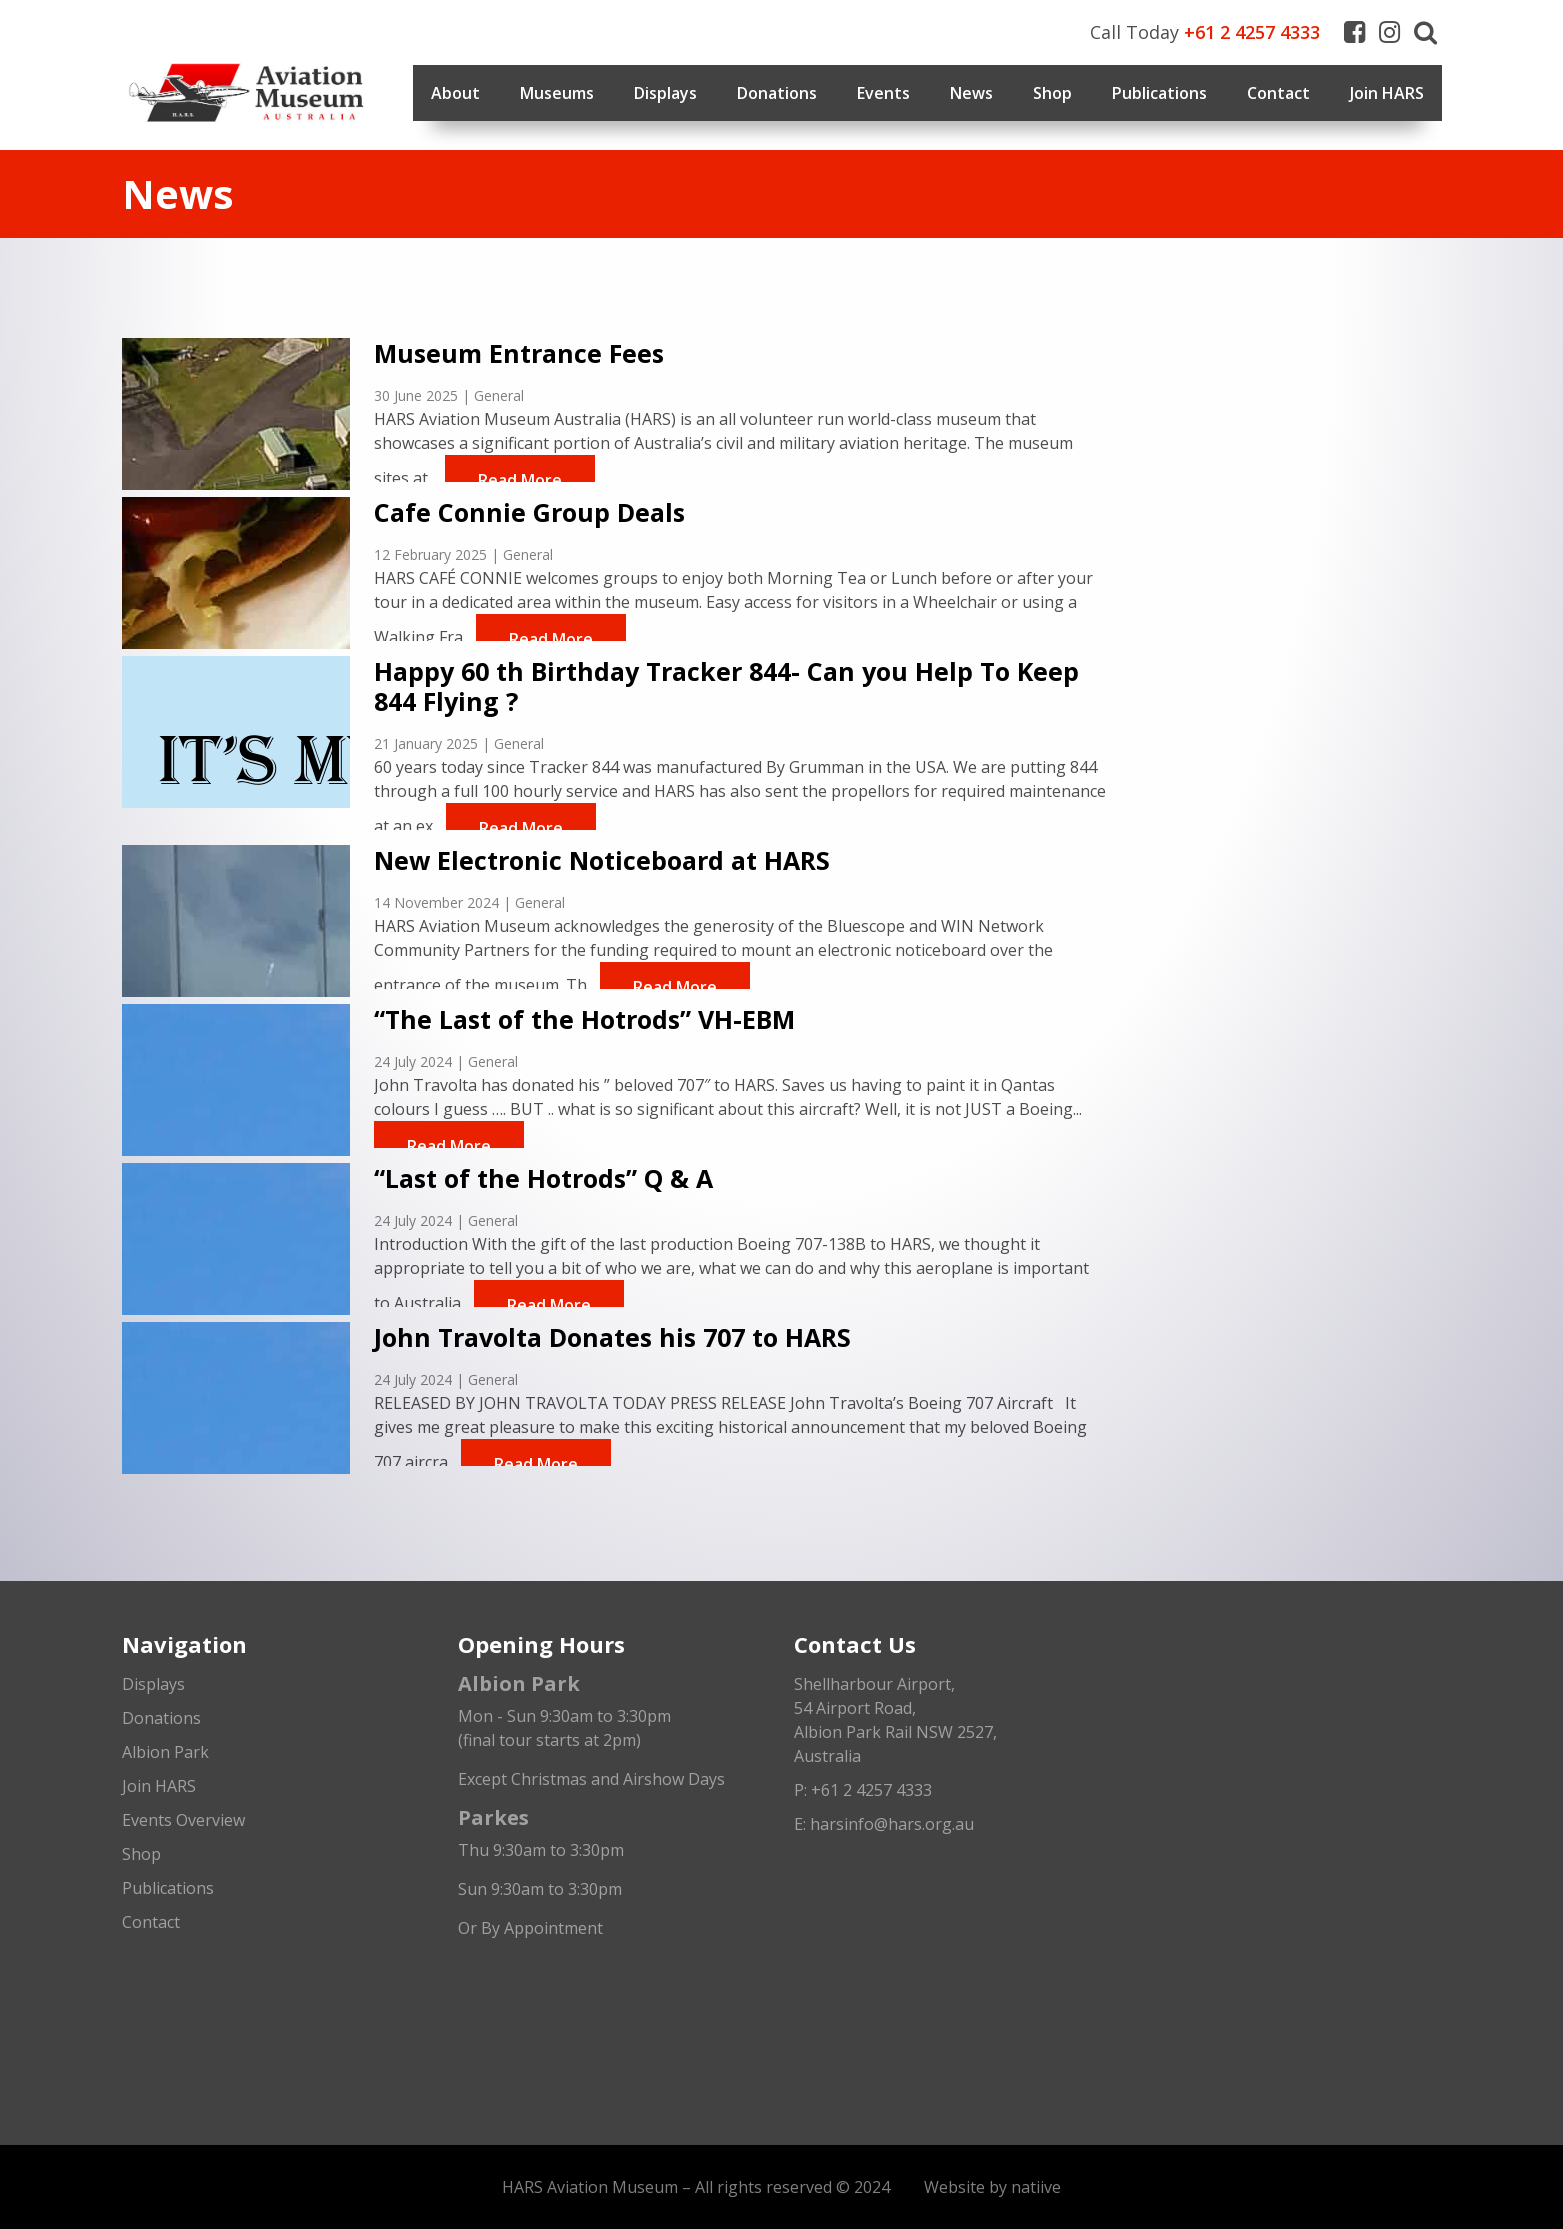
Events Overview (183, 1820)
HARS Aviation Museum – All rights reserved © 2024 (696, 2187)
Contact (1278, 93)
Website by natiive (992, 2187)
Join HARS (1387, 93)
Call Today (1205, 32)
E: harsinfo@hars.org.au (884, 1824)
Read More (520, 480)
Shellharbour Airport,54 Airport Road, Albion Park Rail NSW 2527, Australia (895, 1720)
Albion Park (165, 1752)
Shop (1052, 93)
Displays (665, 93)
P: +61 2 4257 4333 (863, 1790)
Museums (557, 93)
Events (883, 93)
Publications (1159, 93)
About (455, 93)
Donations (777, 93)
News (971, 93)
